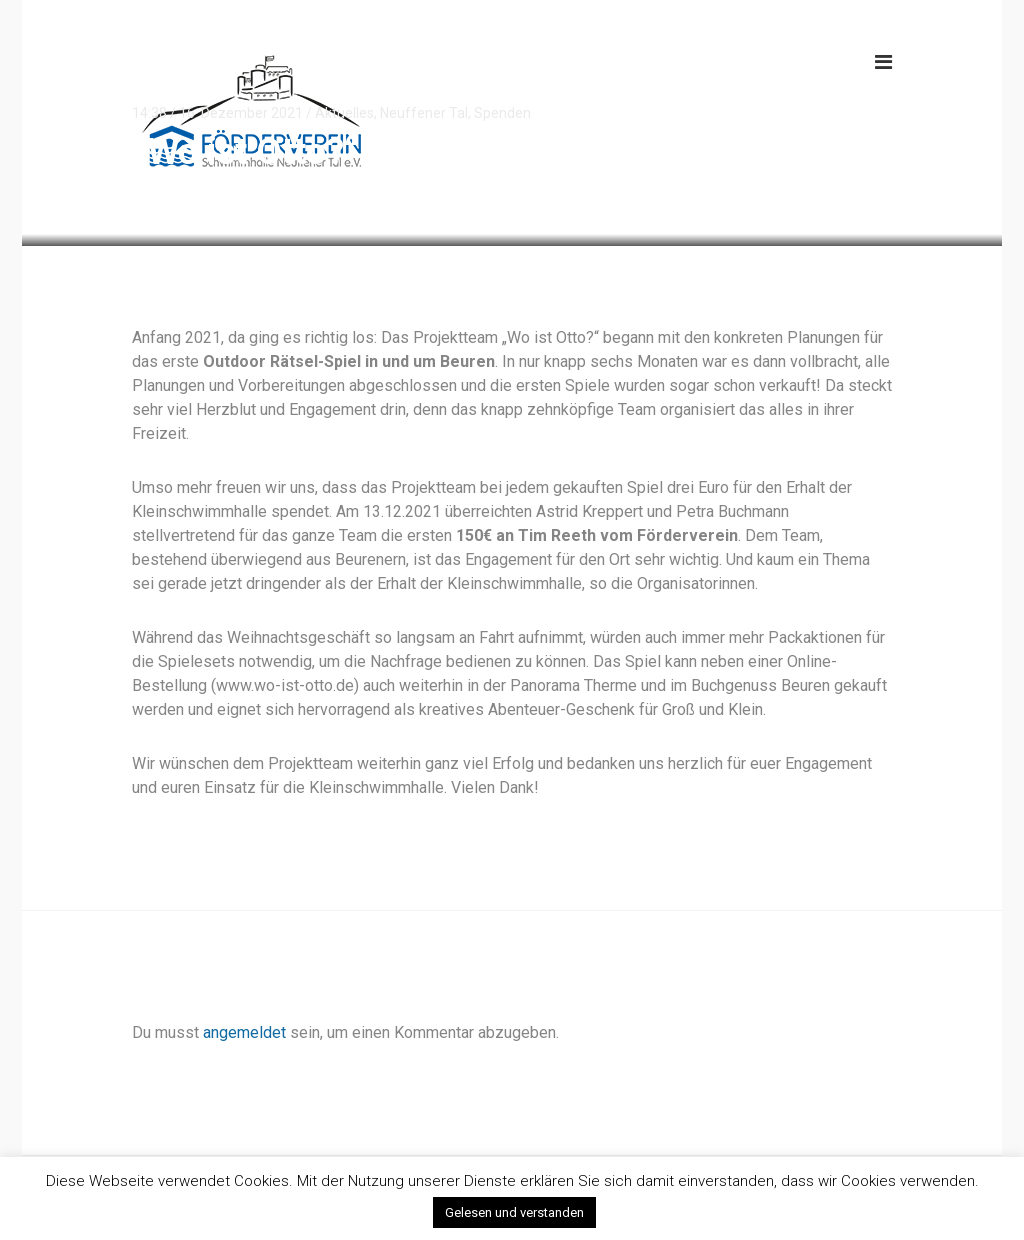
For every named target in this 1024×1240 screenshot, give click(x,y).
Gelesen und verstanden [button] (514, 1212)
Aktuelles (344, 113)
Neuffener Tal (424, 113)
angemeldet (244, 1032)
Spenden (502, 113)
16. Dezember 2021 (241, 113)
